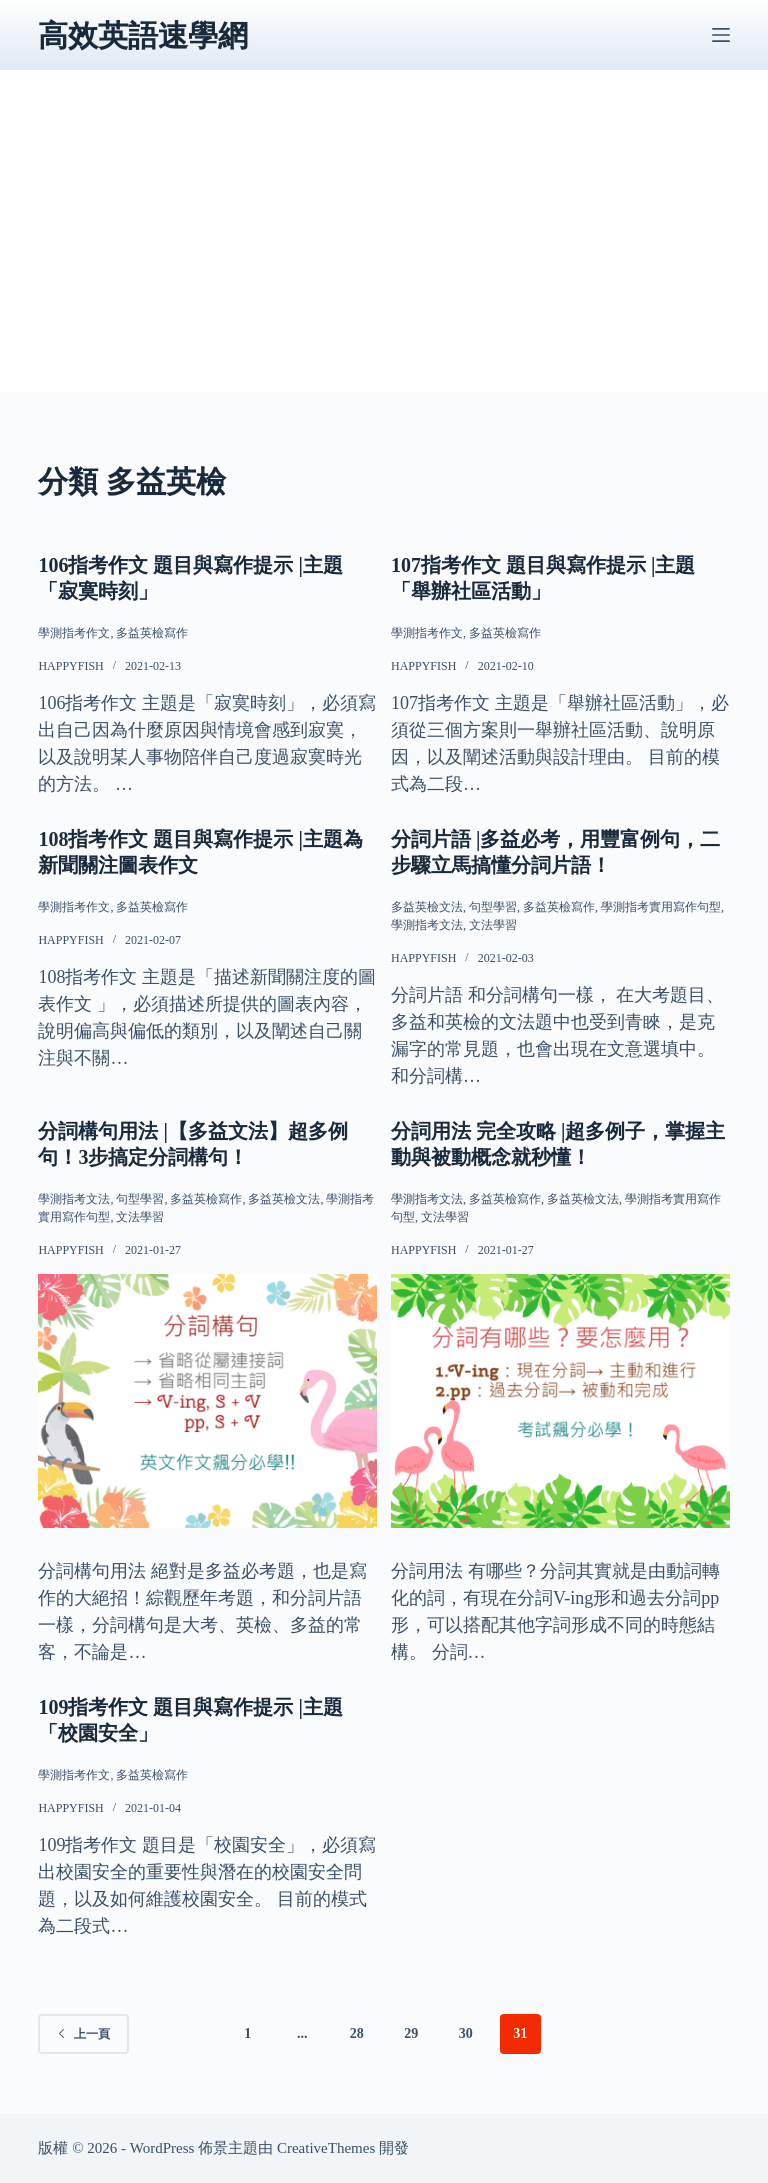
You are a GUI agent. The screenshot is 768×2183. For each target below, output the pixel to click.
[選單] (721, 35)
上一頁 (83, 2034)
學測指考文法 (427, 925)
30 (466, 2033)
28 (357, 2033)
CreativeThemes (326, 2148)
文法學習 (493, 925)
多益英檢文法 (427, 907)
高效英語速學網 (143, 35)
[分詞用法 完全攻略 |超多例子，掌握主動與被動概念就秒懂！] (560, 1401)
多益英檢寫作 (152, 633)
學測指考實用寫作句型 (661, 907)
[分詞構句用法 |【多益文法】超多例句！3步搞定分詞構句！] (207, 1401)
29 (411, 2033)
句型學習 (493, 907)
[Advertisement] (384, 252)
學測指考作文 (74, 633)
